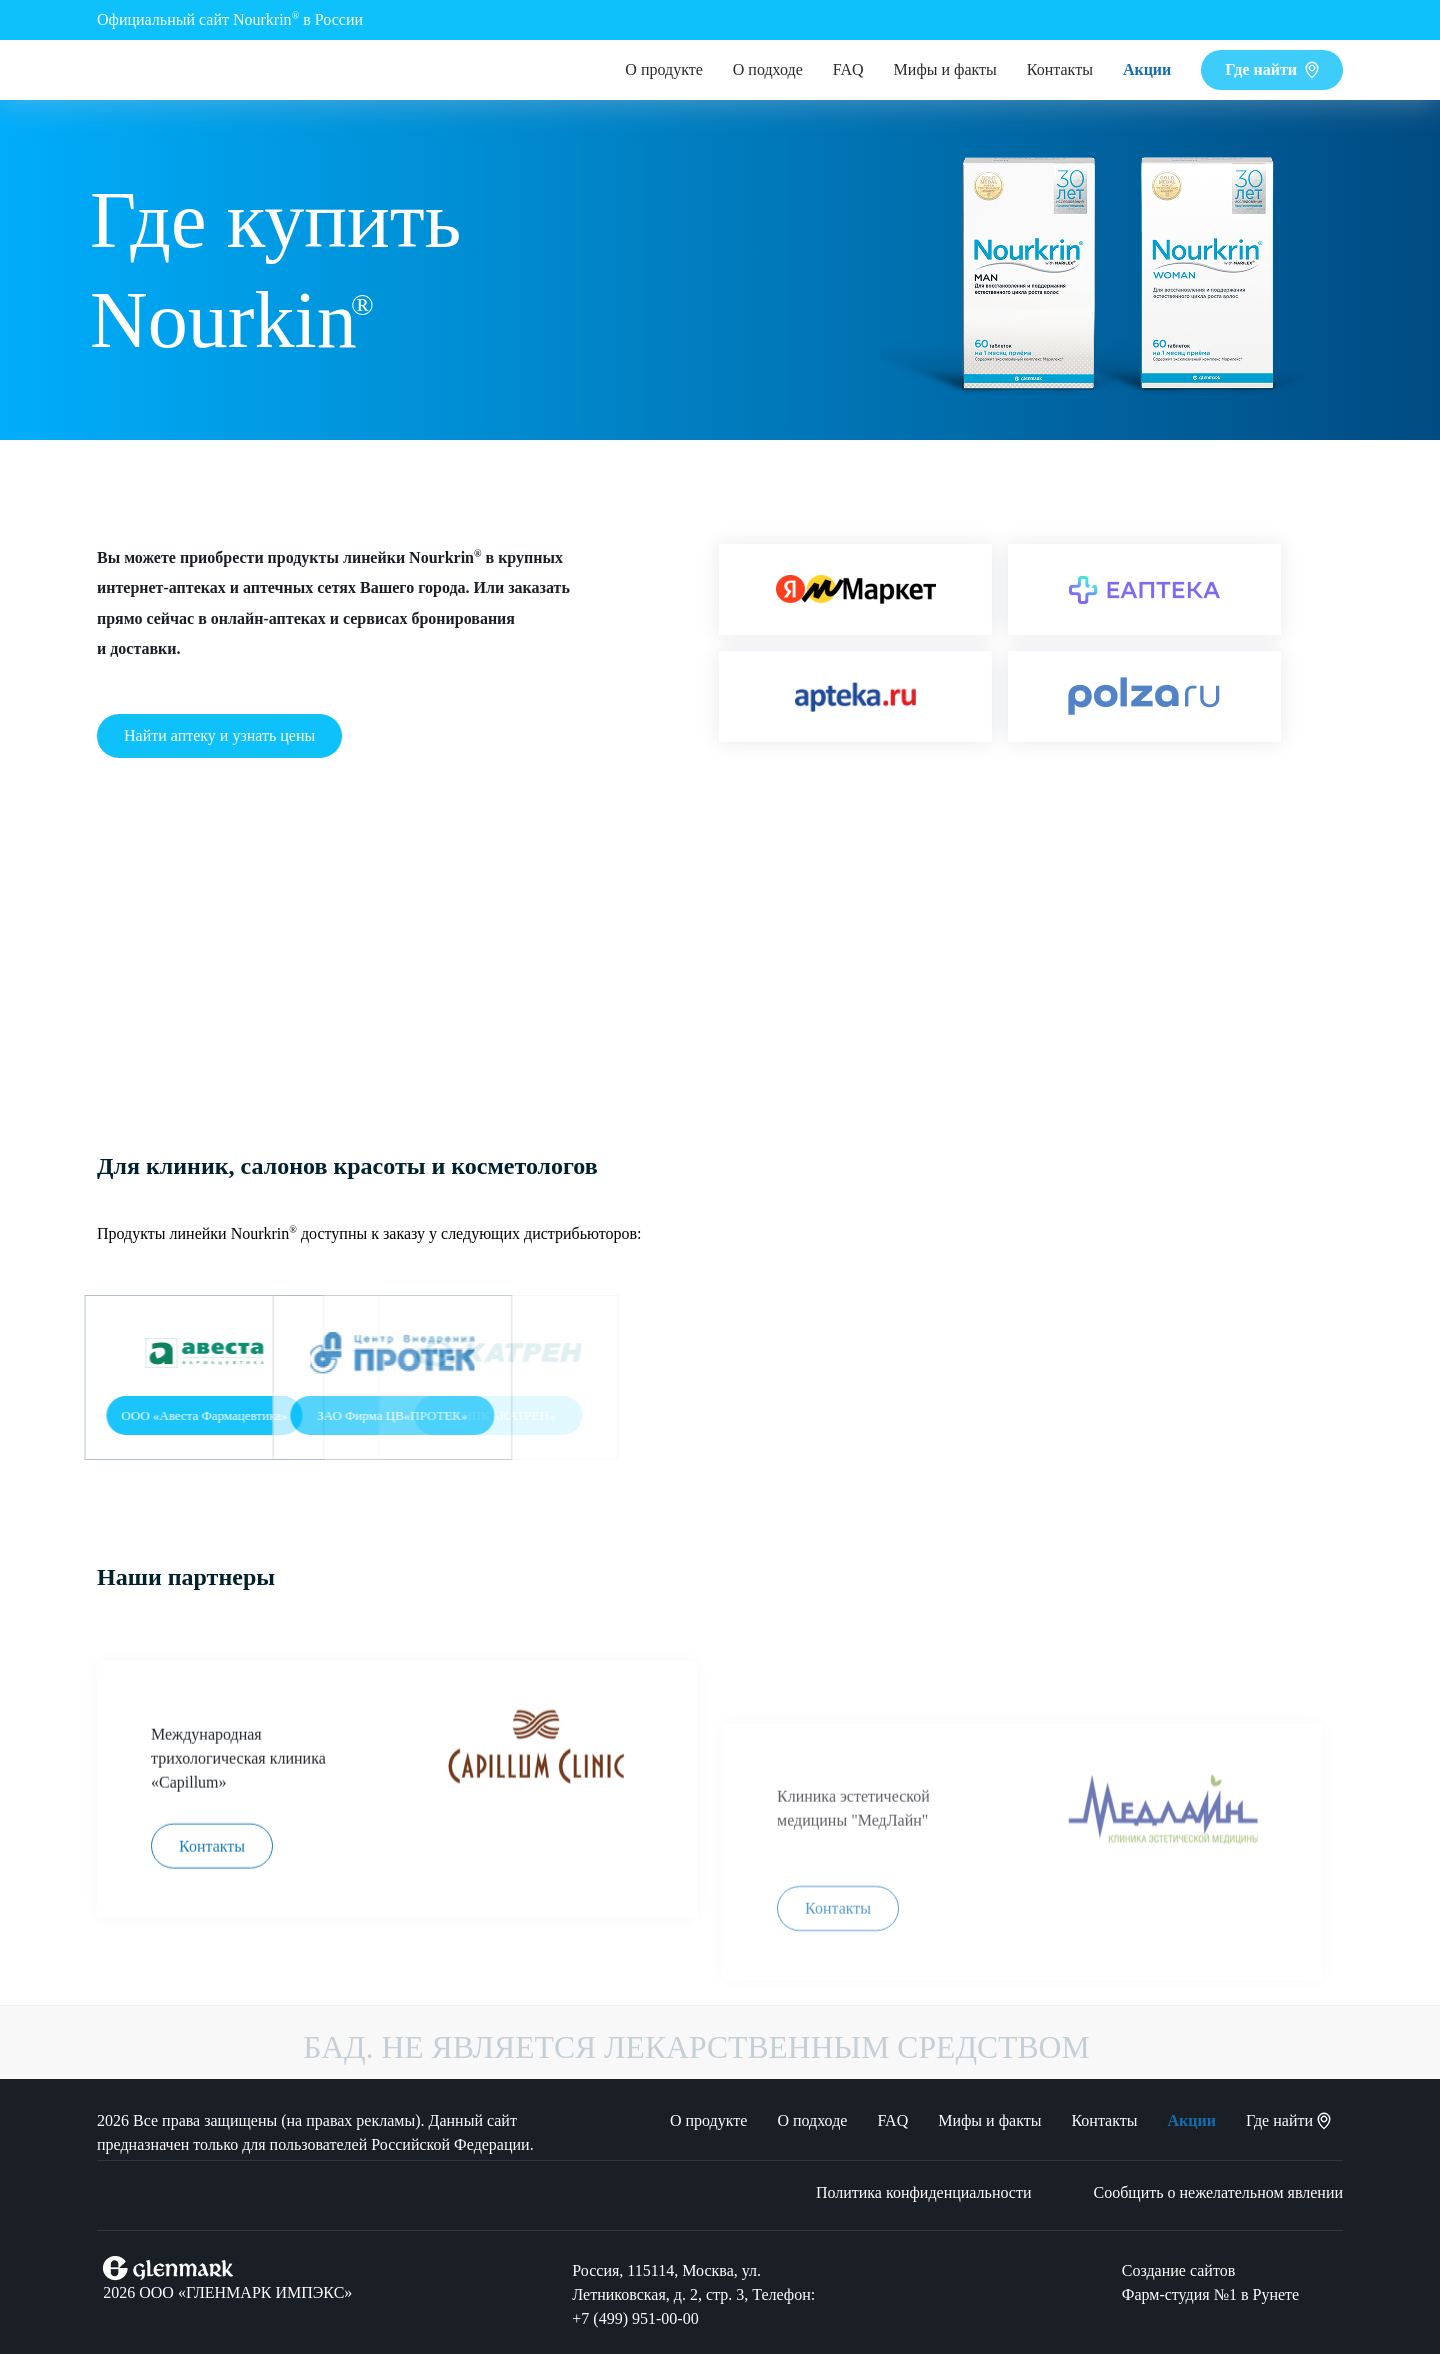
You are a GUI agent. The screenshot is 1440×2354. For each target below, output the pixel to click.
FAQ (848, 69)
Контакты (1060, 69)
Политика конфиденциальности (924, 2192)
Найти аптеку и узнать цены (219, 735)
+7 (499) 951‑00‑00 (635, 2318)
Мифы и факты (945, 69)
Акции (1147, 69)
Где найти (1272, 70)
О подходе (768, 69)
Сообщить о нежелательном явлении (1219, 2192)
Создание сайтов (1178, 2270)
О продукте (663, 69)
